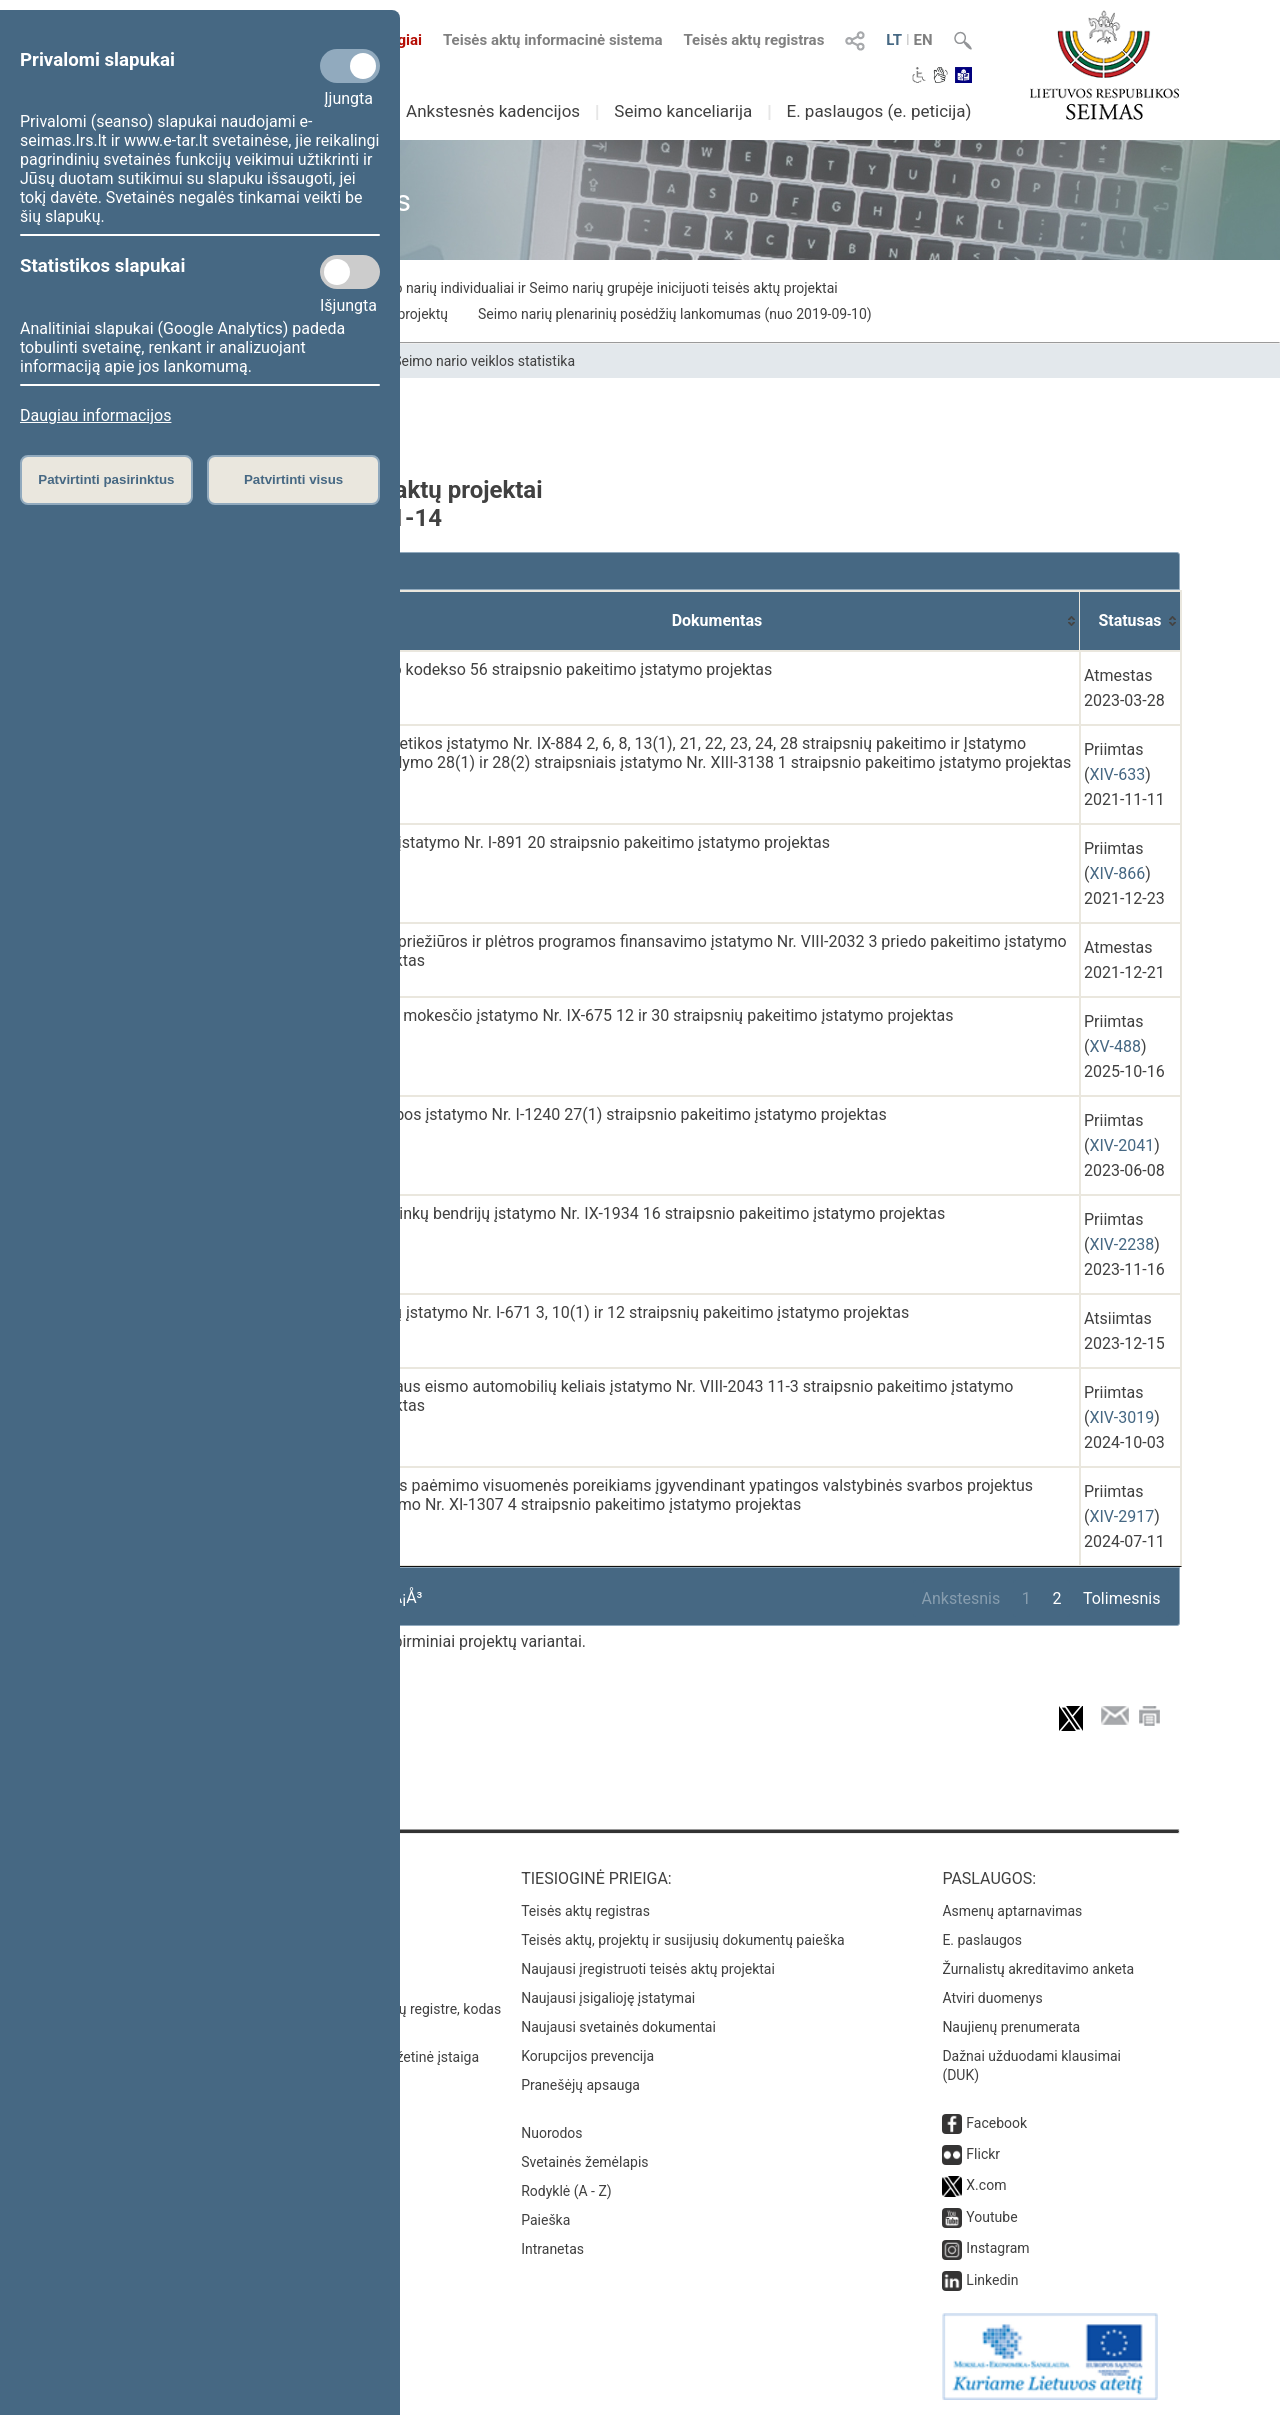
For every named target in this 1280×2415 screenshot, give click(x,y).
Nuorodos (551, 2133)
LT (894, 40)
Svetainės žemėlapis (584, 2162)
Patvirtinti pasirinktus (106, 479)
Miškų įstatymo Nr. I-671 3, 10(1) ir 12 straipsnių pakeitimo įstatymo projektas (634, 1312)
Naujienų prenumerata (1011, 2027)
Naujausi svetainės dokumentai (618, 2027)
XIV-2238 (1121, 1244)
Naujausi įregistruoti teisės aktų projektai (648, 1969)
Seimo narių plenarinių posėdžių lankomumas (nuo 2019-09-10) (675, 314)
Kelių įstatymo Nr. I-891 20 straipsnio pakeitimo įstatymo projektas (594, 842)
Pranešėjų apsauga (580, 2085)
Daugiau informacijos (95, 415)
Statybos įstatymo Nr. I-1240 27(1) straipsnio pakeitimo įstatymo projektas (623, 1114)
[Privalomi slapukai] (350, 66)
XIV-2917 (1121, 1516)
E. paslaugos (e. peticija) (878, 111)
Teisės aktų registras (753, 40)
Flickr (983, 2154)
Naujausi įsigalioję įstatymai (608, 1998)
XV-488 (1114, 1046)
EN (923, 40)
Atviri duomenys (992, 1998)
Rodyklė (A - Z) (566, 2191)
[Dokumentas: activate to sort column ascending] (717, 621)
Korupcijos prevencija (587, 2056)
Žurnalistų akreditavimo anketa (1038, 1969)
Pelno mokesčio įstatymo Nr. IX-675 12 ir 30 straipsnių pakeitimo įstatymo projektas (656, 1015)
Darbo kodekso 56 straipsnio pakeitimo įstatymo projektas (565, 669)
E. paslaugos (982, 1940)
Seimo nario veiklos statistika (484, 361)
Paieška (545, 2220)
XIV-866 (1117, 873)
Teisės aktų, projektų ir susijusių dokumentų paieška (682, 1940)
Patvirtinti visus (293, 479)
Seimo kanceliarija (683, 111)
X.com (986, 2185)
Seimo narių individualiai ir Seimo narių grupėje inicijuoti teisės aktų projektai (600, 288)
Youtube (991, 2217)
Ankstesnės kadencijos (493, 111)
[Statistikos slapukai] (350, 272)
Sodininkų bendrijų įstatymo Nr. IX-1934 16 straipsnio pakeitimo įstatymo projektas (652, 1213)
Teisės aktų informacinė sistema (553, 40)
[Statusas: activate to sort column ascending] (1130, 621)
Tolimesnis (1121, 1598)
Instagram (997, 2248)
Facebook (996, 2123)
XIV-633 (1117, 774)
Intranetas (552, 2249)
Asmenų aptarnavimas (1012, 1911)
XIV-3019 (1121, 1417)
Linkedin (992, 2280)
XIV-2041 (1121, 1145)
